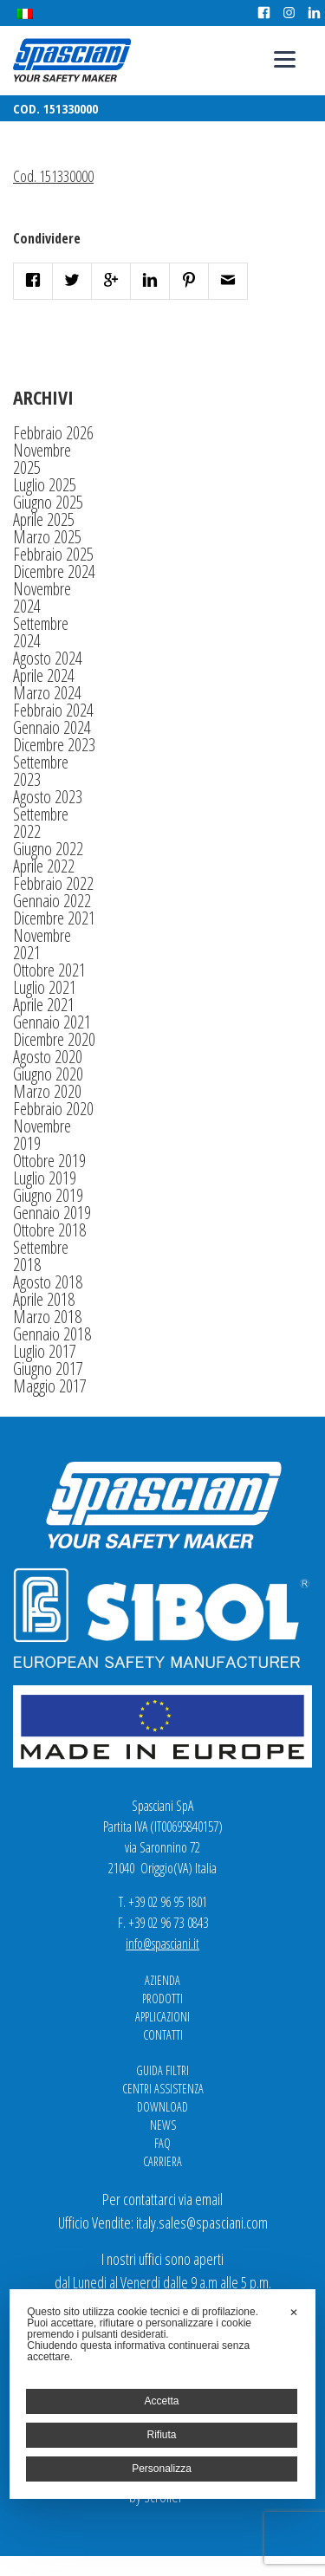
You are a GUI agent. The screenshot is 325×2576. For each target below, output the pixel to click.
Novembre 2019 (42, 1134)
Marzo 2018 (47, 1316)
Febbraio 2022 (53, 883)
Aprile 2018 (44, 1299)
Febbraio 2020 (53, 1108)
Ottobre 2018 (49, 1230)
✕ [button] (293, 2313)
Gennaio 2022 (52, 900)
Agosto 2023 (47, 796)
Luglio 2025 (44, 484)
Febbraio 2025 (53, 554)
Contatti (163, 2035)
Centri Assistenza (163, 2088)
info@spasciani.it (162, 1943)
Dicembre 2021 (54, 918)
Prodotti (162, 1998)
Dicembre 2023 (54, 744)
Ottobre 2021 (49, 970)
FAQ (162, 2143)
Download (162, 2107)
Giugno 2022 (48, 848)
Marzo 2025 (47, 536)
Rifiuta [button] (161, 2435)
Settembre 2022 (40, 822)
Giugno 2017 (48, 1368)
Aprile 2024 (44, 675)
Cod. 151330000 (53, 175)
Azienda (162, 1980)
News (163, 2125)
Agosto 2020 (47, 1056)
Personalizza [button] (162, 2468)
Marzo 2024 (47, 692)
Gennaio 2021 (52, 1022)
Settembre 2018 (40, 1256)
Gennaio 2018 (52, 1334)
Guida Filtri (162, 2070)
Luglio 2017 (44, 1351)
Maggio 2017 (50, 1386)
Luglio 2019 (44, 1178)
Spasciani (72, 60)
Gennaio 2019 (52, 1212)
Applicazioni (162, 2016)
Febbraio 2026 (53, 432)
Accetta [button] (161, 2401)
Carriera (162, 2161)
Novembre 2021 (42, 944)
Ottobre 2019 (49, 1160)
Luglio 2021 (44, 987)
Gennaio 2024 (52, 727)
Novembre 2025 (42, 458)
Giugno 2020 (48, 1074)
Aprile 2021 (44, 1004)
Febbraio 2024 (53, 710)
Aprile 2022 (44, 866)
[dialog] (162, 2394)
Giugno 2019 (48, 1195)
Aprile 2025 (44, 519)
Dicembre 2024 (54, 571)
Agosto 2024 (47, 658)
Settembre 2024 (40, 632)
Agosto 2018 (47, 1282)
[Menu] (285, 58)
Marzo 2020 (47, 1091)
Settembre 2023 (40, 770)
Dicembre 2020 (54, 1039)
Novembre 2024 (42, 597)
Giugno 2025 (48, 502)
